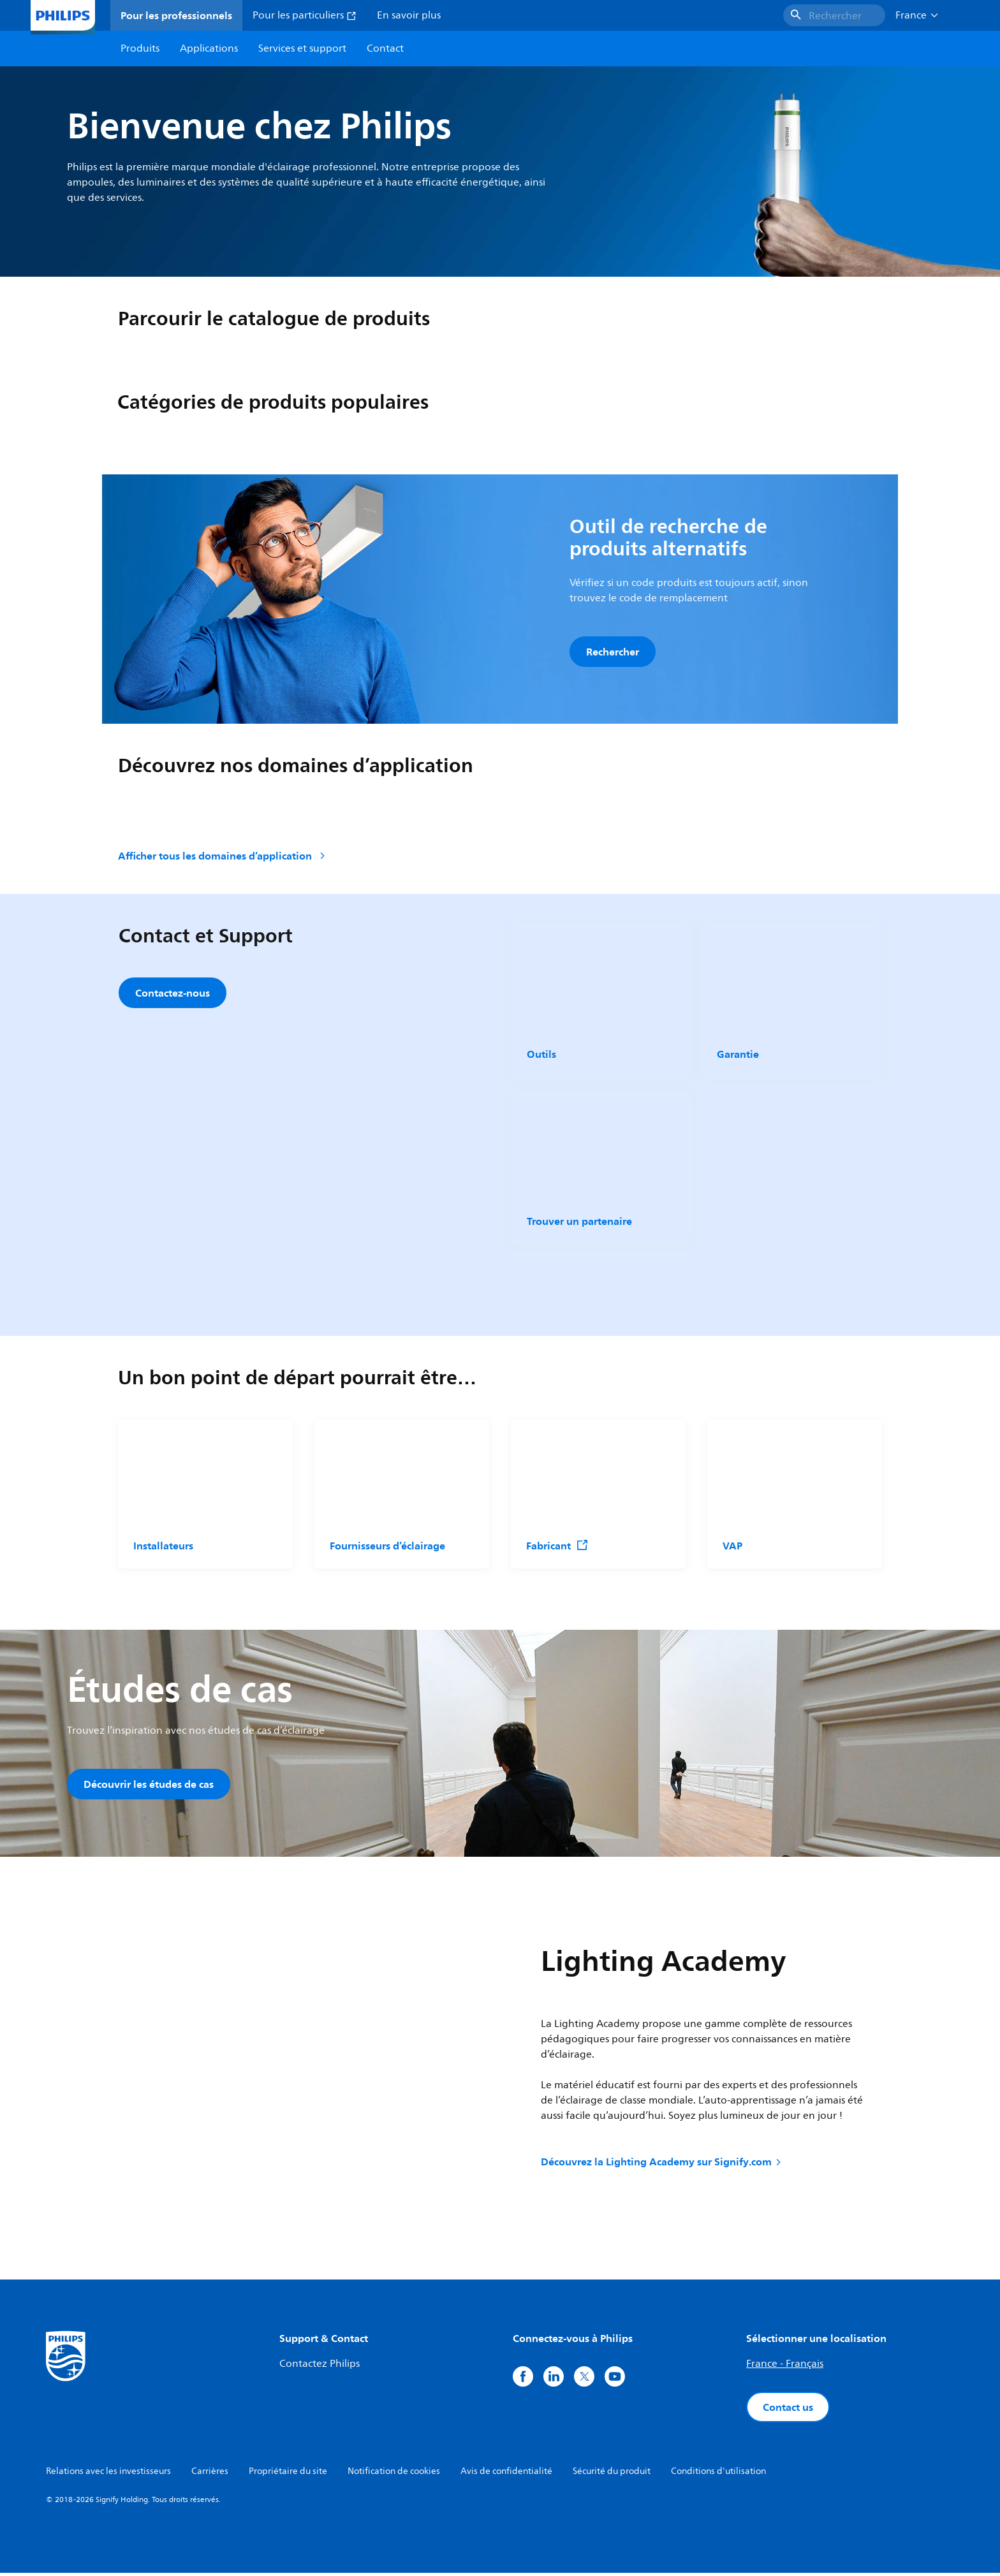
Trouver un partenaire (579, 1223)
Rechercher (612, 652)
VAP (732, 1547)
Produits (140, 48)
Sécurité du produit (612, 2474)
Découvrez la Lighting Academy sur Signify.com (662, 2164)
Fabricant (557, 1547)
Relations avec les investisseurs (108, 2474)
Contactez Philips (319, 2367)
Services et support (302, 48)
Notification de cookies (394, 2474)
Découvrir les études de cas (149, 1786)
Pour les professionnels (176, 15)
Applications (209, 48)
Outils (541, 1056)
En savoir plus (409, 15)
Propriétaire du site (288, 2474)
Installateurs (163, 1547)
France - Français (784, 2367)
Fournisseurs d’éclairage (387, 1547)
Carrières (209, 2474)
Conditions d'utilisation (718, 2474)
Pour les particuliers (305, 15)
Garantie (738, 1056)
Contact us (788, 2410)
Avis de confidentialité (506, 2474)
